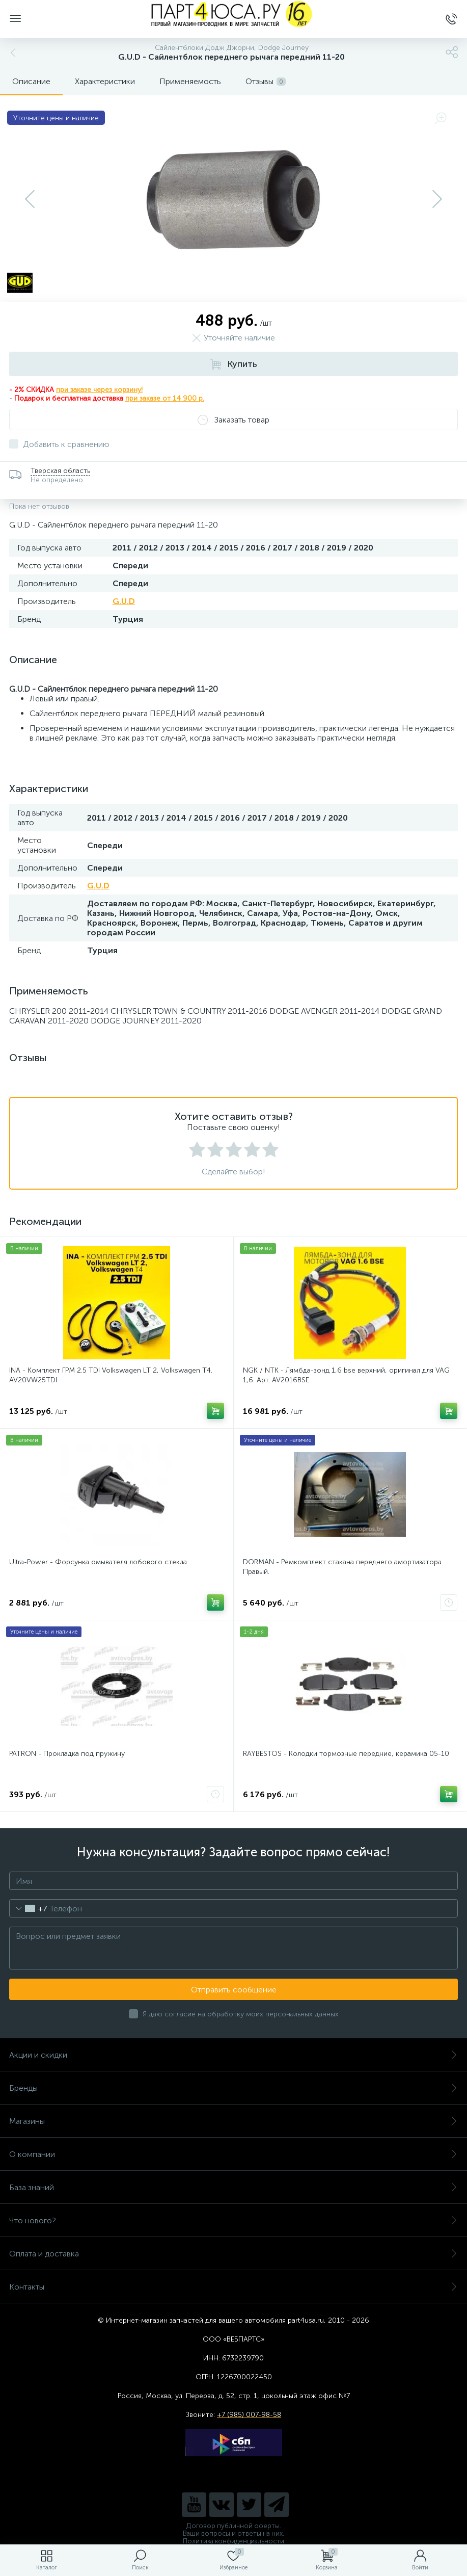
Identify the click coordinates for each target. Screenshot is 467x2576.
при (132, 398)
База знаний (233, 2187)
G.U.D (124, 601)
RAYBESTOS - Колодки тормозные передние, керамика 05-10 (346, 1753)
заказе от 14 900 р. (172, 398)
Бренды (233, 2088)
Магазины (233, 2121)
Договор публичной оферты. (233, 2526)
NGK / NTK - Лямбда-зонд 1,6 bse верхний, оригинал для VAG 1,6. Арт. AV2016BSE (346, 1375)
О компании (233, 2154)
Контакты (233, 2287)
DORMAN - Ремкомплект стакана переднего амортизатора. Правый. (343, 1567)
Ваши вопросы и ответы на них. (233, 2533)
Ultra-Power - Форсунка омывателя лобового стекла (98, 1562)
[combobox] (28, 1908)
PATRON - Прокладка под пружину (67, 1753)
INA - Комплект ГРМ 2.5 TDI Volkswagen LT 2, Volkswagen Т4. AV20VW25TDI (110, 1375)
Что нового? (233, 2220)
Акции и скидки (233, 2055)
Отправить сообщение (234, 1989)
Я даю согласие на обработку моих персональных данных (241, 2014)
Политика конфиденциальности (233, 2541)
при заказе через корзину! (99, 389)
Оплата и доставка (233, 2253)
